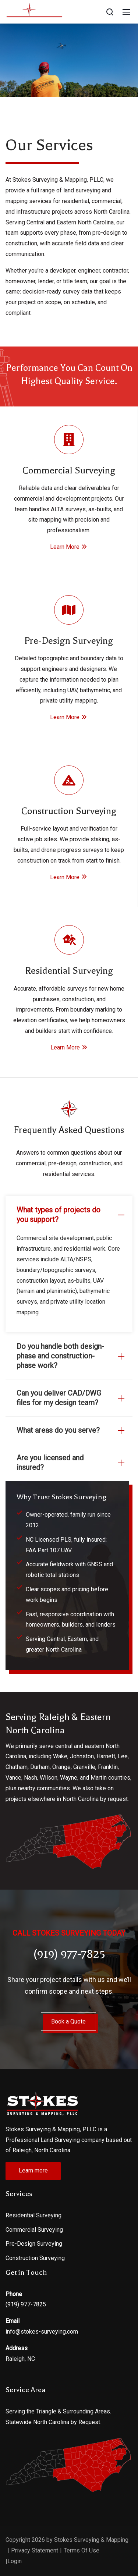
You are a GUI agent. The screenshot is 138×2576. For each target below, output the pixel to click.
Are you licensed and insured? (72, 1462)
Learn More (69, 546)
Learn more (33, 2170)
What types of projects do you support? (72, 1214)
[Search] (109, 11)
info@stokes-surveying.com (42, 2331)
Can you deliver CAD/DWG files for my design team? (72, 1397)
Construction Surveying (35, 2258)
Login (14, 2561)
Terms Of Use (81, 2550)
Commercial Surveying (34, 2229)
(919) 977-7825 (26, 2304)
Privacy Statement (34, 2550)
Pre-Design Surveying (34, 2243)
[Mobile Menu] (126, 12)
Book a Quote (68, 2021)
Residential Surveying (33, 2215)
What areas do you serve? (72, 1430)
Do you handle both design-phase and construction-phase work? (72, 1356)
